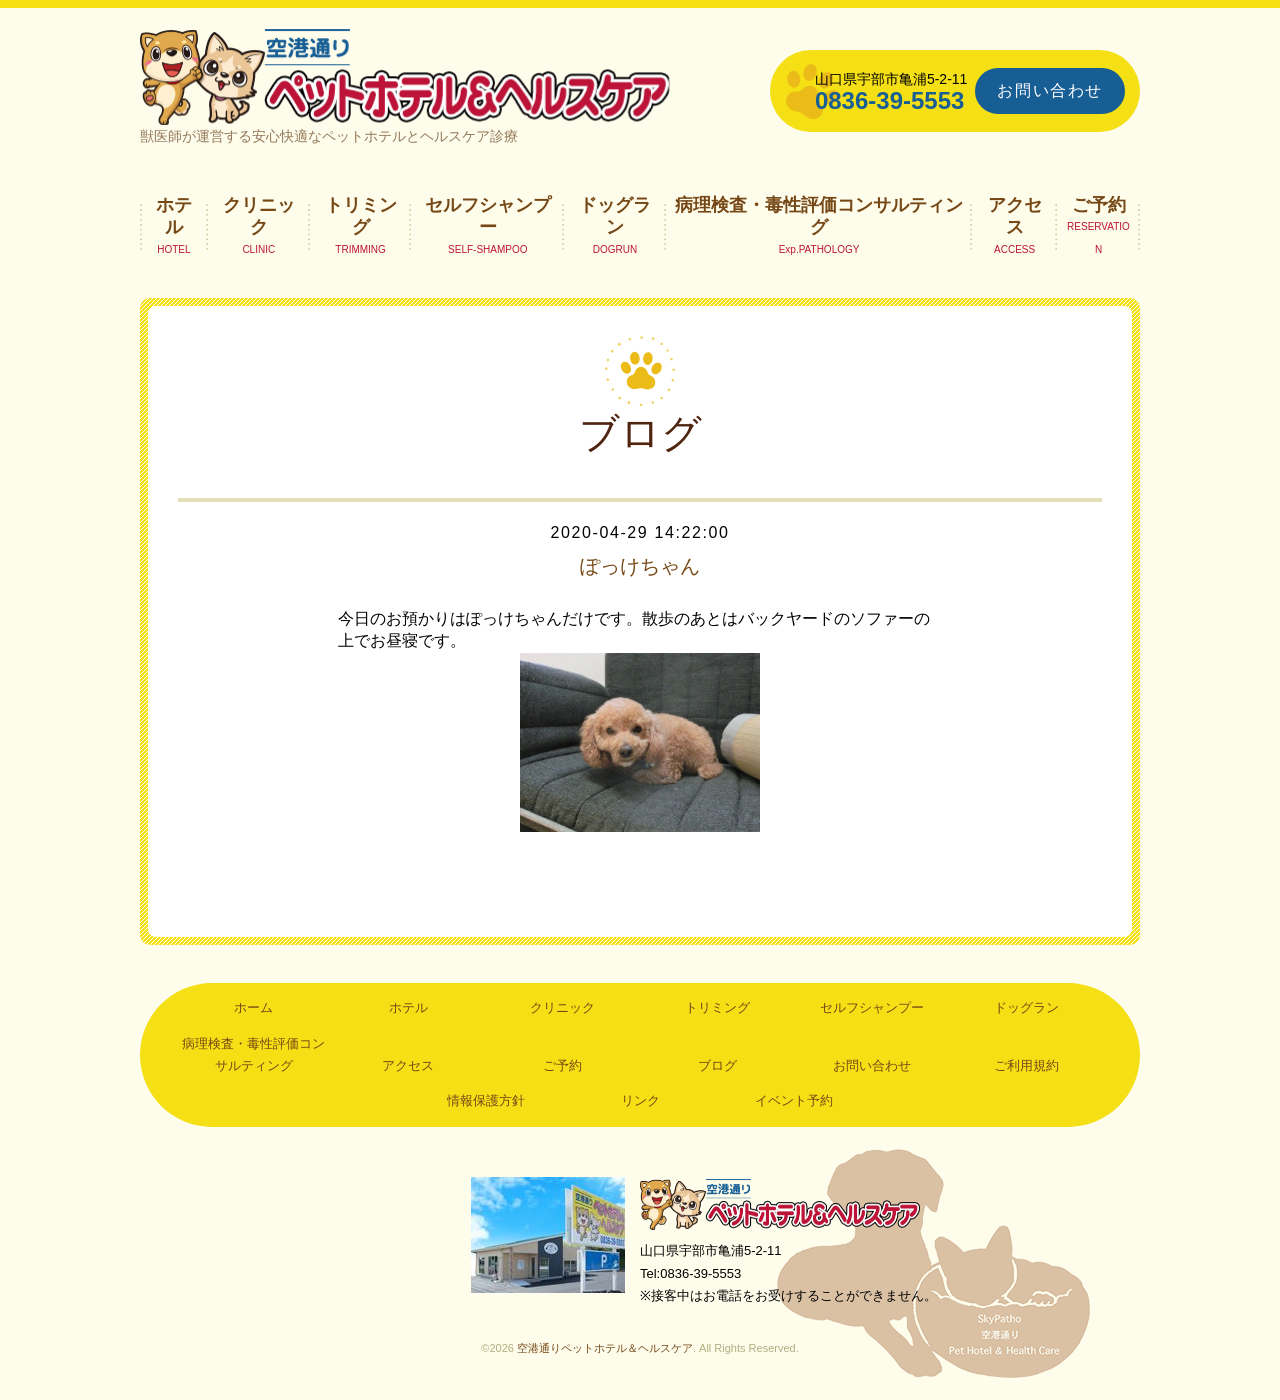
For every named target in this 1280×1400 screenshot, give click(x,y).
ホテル (174, 216)
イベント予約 (794, 1101)
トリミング (361, 216)
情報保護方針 (486, 1101)
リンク (640, 1101)
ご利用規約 (1026, 1066)
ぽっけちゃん (640, 566)
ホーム (253, 1008)
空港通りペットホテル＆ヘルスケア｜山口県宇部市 (406, 75)
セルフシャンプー (488, 216)
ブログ (717, 1066)
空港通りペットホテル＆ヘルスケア (780, 1204)
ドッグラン (615, 216)
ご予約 (1099, 205)
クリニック (259, 216)
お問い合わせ (1050, 90)
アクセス (1015, 216)
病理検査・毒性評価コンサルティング (819, 216)
